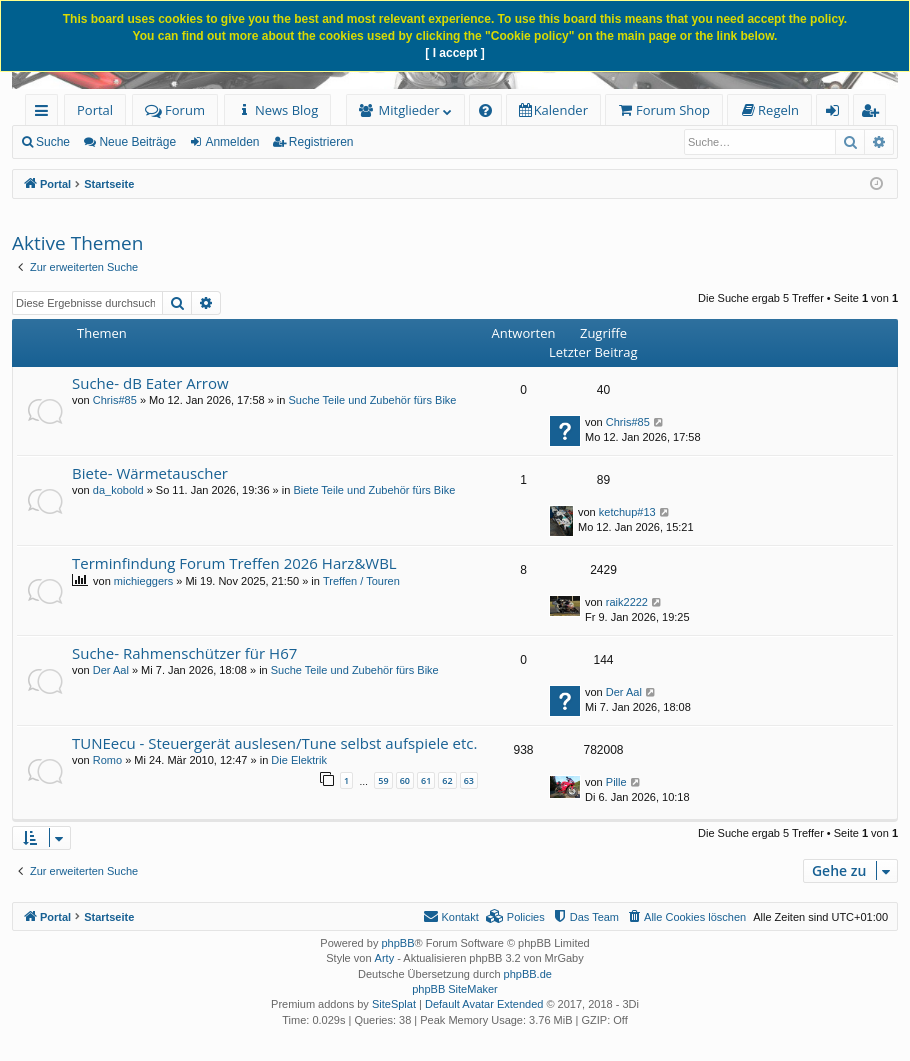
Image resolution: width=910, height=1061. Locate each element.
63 (469, 780)
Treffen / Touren (361, 581)
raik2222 (627, 602)
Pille (616, 782)
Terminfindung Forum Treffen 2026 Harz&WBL (234, 563)
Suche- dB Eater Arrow (150, 383)
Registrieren (321, 142)
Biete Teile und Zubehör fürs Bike (374, 490)
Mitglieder (409, 110)
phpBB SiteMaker (455, 989)
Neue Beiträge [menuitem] (137, 142)
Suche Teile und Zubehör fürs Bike (373, 400)
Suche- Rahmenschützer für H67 (184, 653)
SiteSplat (394, 1004)
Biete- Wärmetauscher (150, 473)
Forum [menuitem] (175, 110)
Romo (107, 760)
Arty (385, 958)
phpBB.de (528, 974)
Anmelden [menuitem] (838, 113)
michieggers (143, 581)
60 (405, 780)
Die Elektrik (299, 760)
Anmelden (232, 142)
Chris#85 (115, 400)
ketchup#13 (627, 512)
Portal (95, 110)
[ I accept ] (454, 53)
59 (383, 780)
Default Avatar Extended (484, 1004)
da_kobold (118, 490)
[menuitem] (277, 110)
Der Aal (111, 670)
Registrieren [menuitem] (874, 113)
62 (447, 780)
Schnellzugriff (45, 113)
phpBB (397, 943)
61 (426, 780)
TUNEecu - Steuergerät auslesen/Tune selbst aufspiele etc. (274, 743)
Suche (53, 142)
